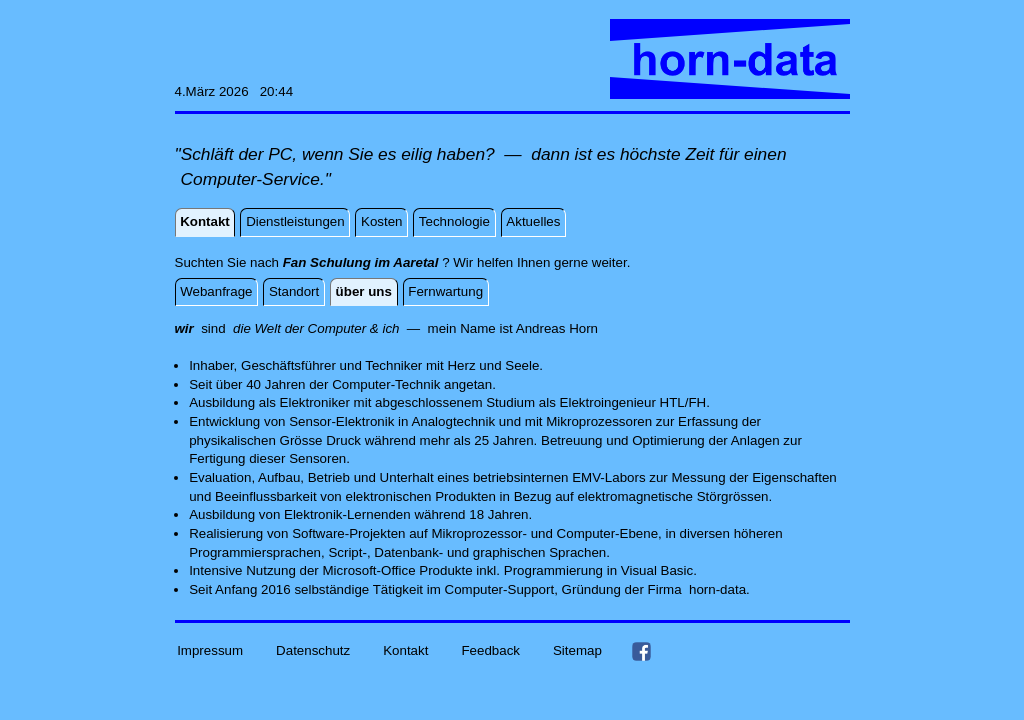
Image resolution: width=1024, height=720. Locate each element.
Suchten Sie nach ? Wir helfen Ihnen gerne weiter (401, 262)
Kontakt (405, 650)
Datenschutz (313, 650)
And (528, 328)
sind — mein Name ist (345, 328)
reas (552, 328)
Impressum (210, 650)
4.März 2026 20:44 (234, 91)
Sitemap (577, 650)
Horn (583, 328)
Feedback (490, 650)
